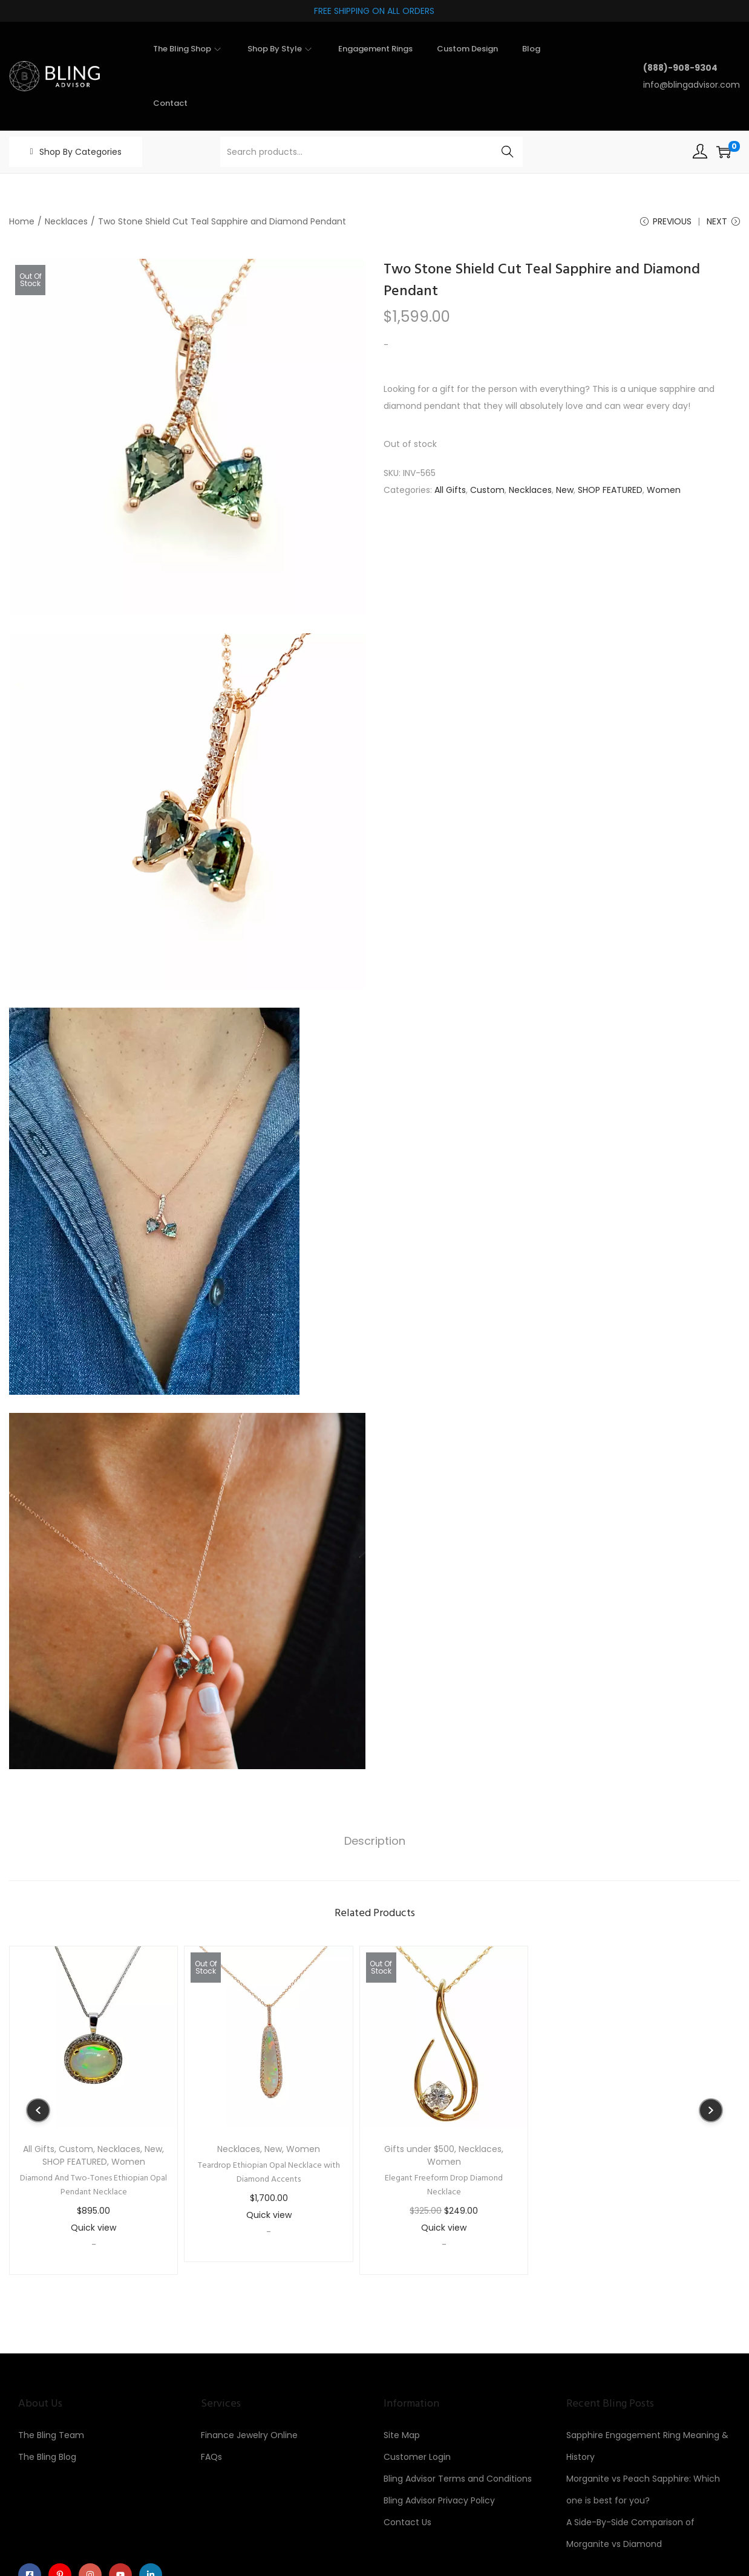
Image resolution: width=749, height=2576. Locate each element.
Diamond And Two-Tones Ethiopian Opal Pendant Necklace (93, 2186)
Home (21, 221)
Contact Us (407, 2523)
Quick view (93, 2228)
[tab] (374, 1841)
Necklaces (66, 221)
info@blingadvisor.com (691, 85)
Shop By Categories (80, 152)
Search (508, 152)
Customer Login (417, 2457)
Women (664, 491)
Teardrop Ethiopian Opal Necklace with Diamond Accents (269, 2173)
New (565, 491)
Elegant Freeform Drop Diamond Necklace (444, 2186)
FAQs (211, 2457)
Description (374, 1841)
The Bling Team (51, 2436)
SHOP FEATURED (610, 491)
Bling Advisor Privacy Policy (439, 2501)
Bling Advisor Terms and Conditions (458, 2479)
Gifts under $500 (419, 2150)
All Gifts (450, 491)
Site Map (402, 2436)
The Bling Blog (47, 2457)
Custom (487, 491)
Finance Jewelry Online (249, 2436)
